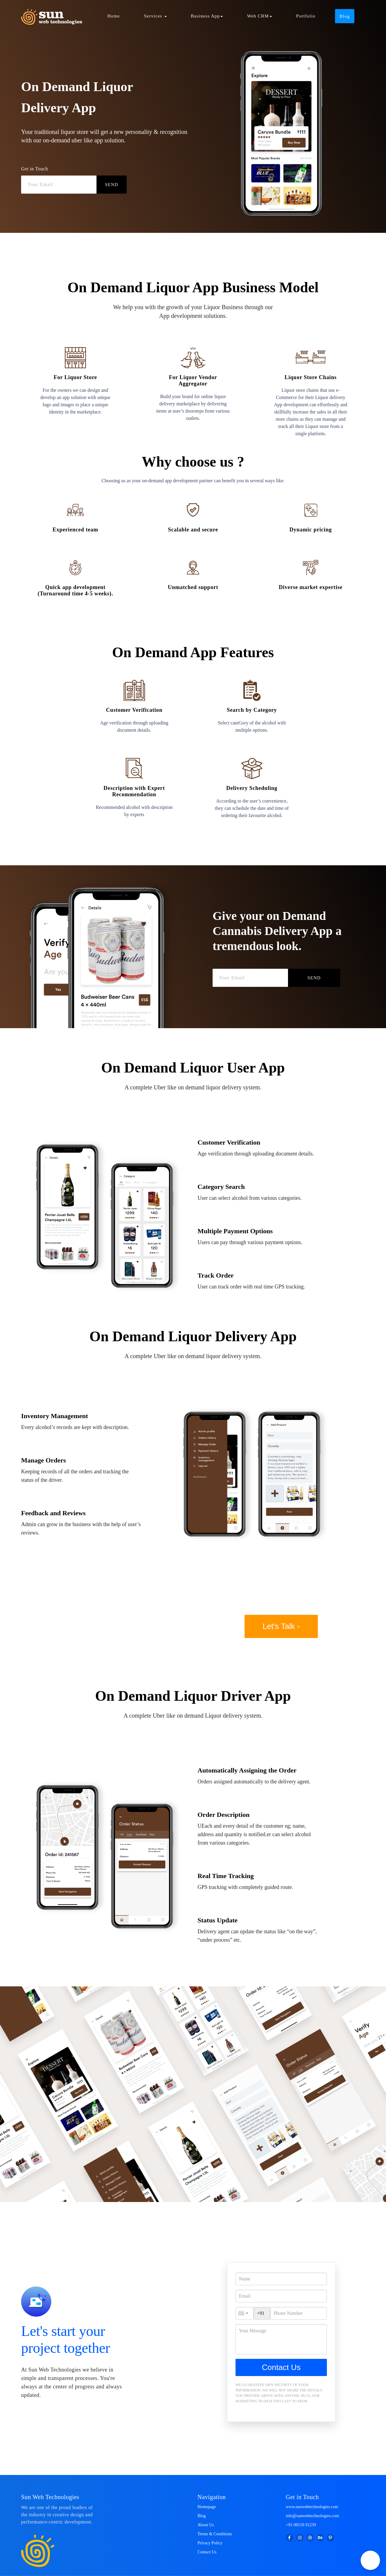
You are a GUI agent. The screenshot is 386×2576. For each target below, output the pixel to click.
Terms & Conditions (215, 2534)
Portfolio (305, 16)
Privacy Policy (210, 2543)
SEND (111, 184)
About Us (206, 2525)
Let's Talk (281, 1626)
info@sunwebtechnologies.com (312, 2516)
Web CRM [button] (259, 16)
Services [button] (155, 16)
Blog (202, 2516)
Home (113, 16)
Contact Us (281, 2367)
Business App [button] (207, 16)
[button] (370, 2560)
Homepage (207, 2507)
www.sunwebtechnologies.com (312, 2507)
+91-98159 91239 (301, 2525)
